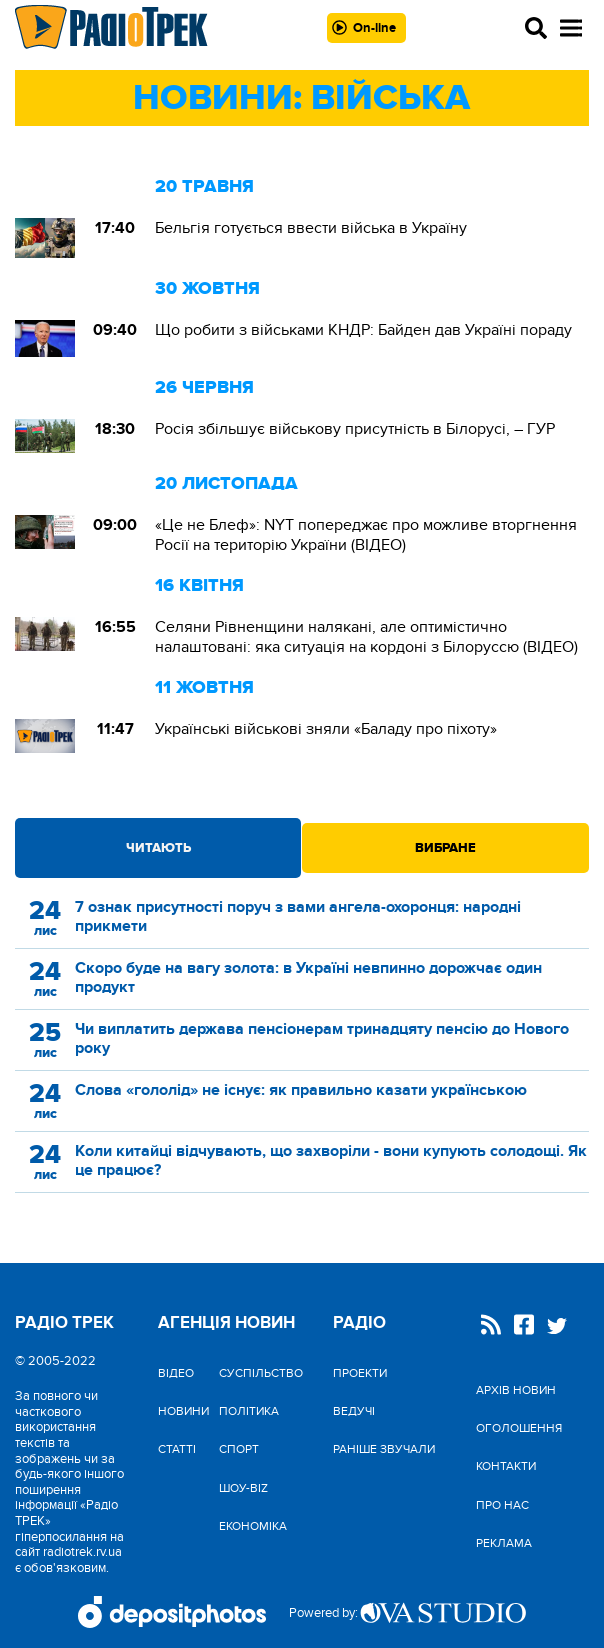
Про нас (502, 1505)
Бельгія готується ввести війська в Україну (311, 228)
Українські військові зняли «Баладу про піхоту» (326, 729)
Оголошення (519, 1428)
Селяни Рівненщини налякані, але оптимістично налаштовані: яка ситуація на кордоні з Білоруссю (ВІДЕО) (366, 637)
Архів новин (516, 1390)
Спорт (239, 1449)
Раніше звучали (384, 1449)
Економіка (253, 1526)
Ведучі (354, 1411)
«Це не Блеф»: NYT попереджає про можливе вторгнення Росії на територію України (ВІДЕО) (366, 535)
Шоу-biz (243, 1488)
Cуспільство (261, 1373)
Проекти (360, 1373)
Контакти (506, 1466)
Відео (176, 1373)
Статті (177, 1449)
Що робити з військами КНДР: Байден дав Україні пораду (363, 330)
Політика (249, 1411)
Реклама (504, 1543)
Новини (183, 1411)
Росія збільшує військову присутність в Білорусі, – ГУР (355, 429)
